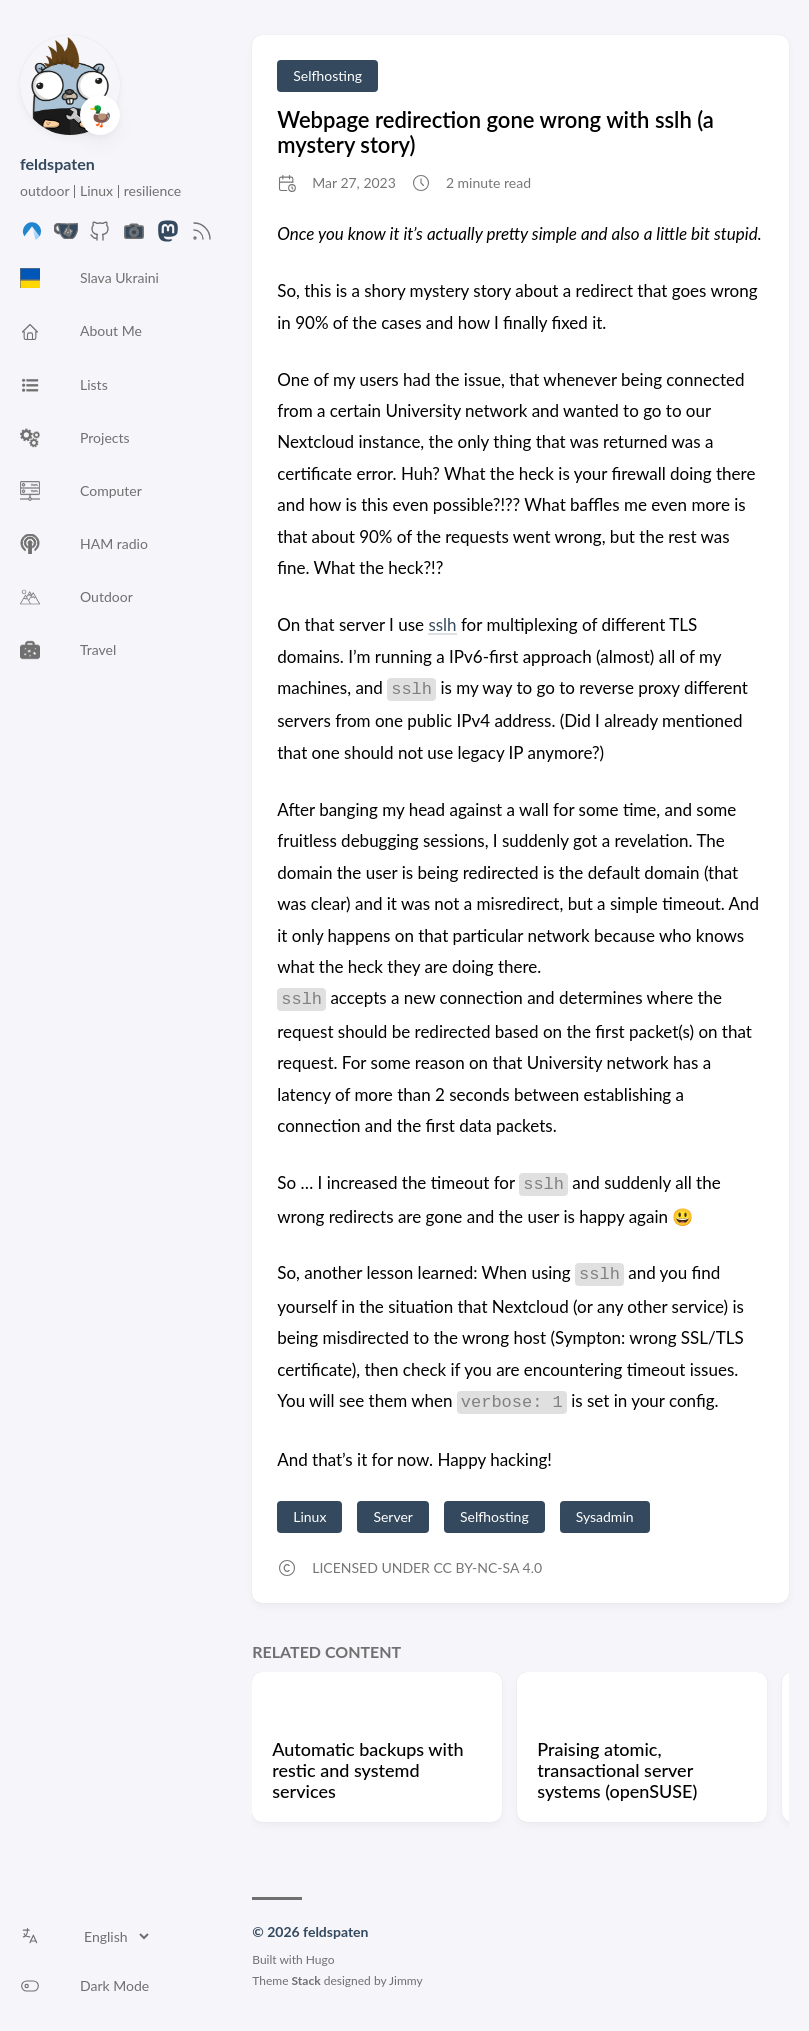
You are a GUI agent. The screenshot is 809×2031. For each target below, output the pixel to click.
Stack (306, 1980)
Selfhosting (327, 75)
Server (393, 1516)
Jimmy (406, 1980)
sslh (442, 624)
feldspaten (57, 163)
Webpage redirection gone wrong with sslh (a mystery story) (495, 132)
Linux (309, 1516)
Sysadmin (605, 1516)
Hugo (320, 1959)
